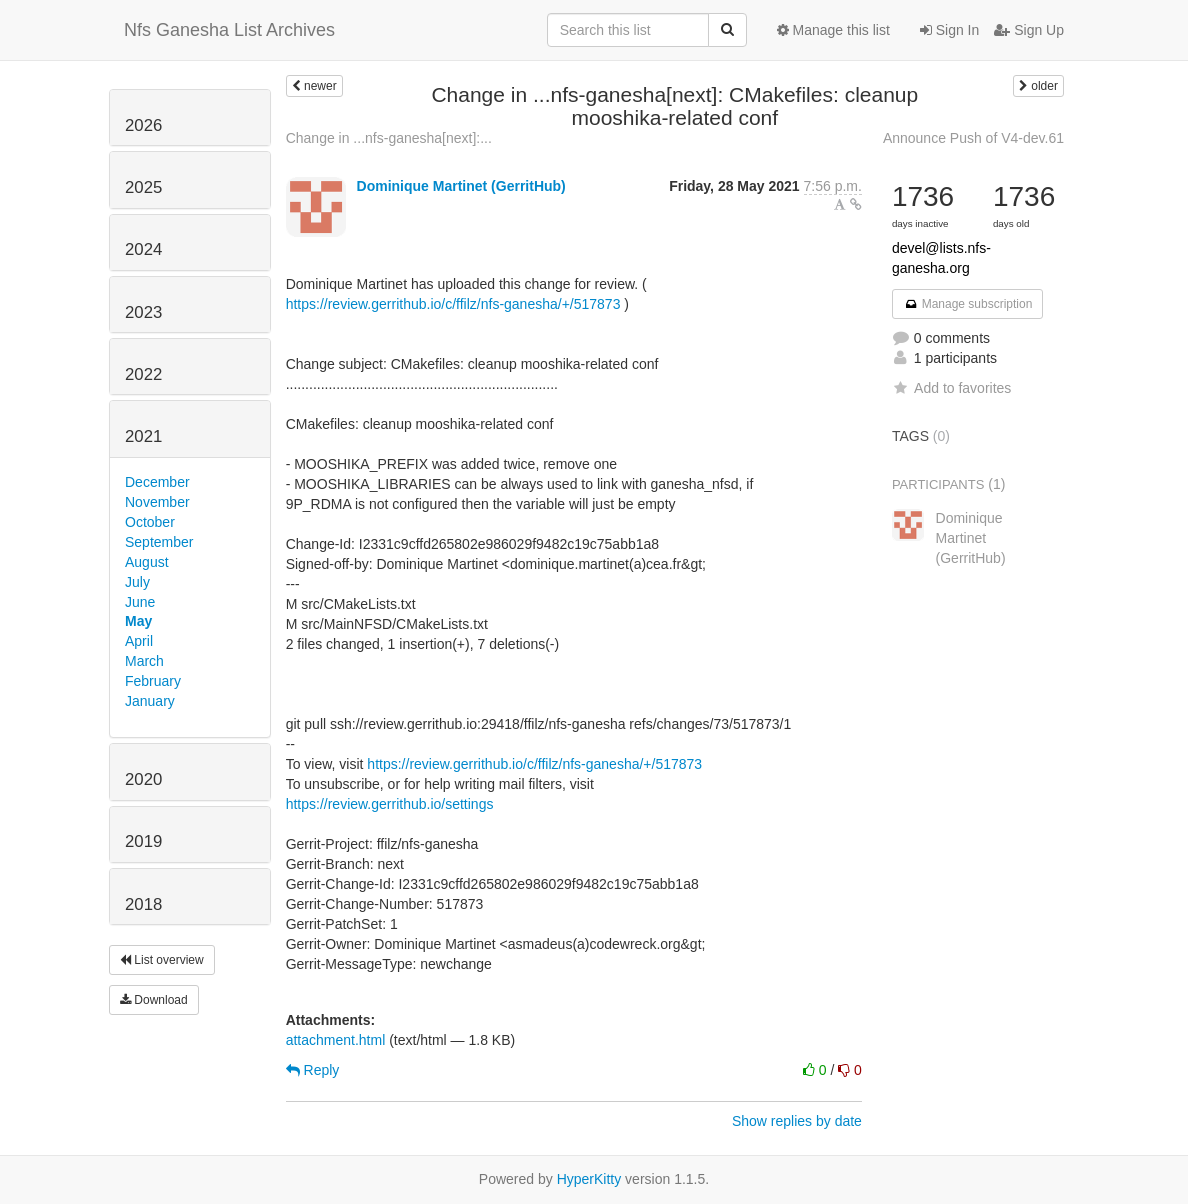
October (150, 522)
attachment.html (336, 1040)
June (140, 602)
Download (154, 1000)
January (150, 701)
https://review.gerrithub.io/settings (390, 804)
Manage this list (833, 30)
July (137, 582)
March (144, 661)
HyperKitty (589, 1179)
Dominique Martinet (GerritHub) (461, 186)
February (153, 681)
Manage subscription (968, 304)
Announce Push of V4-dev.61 (973, 138)
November (157, 502)
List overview (162, 960)
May (138, 621)
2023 (143, 312)
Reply (313, 1070)
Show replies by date (797, 1121)
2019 (143, 841)
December (157, 482)
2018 (143, 904)
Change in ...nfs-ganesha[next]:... (389, 138)
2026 (143, 125)
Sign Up (1029, 30)
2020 (143, 779)
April (139, 641)
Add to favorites (951, 388)
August (147, 562)
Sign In (949, 30)
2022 (143, 374)
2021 (143, 436)
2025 (143, 187)
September (159, 542)
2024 (143, 249)
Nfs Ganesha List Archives (229, 30)
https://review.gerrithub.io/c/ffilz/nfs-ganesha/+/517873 (453, 304)
